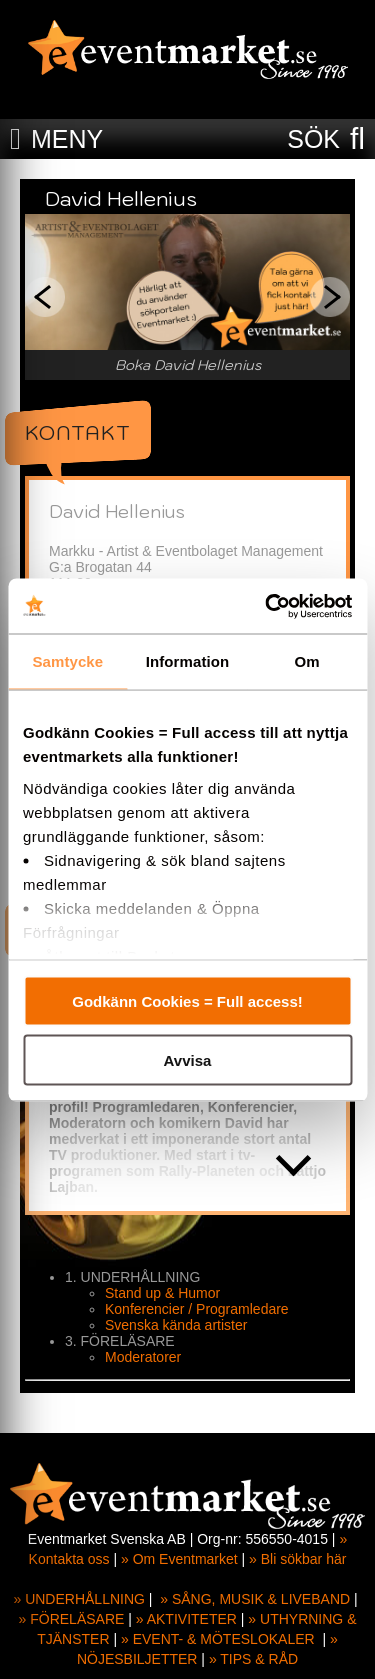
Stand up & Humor (162, 1293)
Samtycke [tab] (67, 661)
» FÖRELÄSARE (72, 1619)
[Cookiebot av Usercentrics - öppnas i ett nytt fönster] (267, 606)
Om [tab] (307, 661)
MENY (67, 139)
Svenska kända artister (176, 1325)
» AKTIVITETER (186, 1619)
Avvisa (188, 1059)
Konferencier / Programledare (197, 1309)
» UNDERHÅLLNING (78, 1599)
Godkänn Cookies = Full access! (187, 1001)
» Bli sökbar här (297, 1559)
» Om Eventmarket (179, 1559)
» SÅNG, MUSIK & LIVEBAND (255, 1599)
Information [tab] (188, 661)
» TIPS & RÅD (253, 1659)
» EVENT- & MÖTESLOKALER (218, 1639)
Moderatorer (143, 1357)
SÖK (313, 139)
